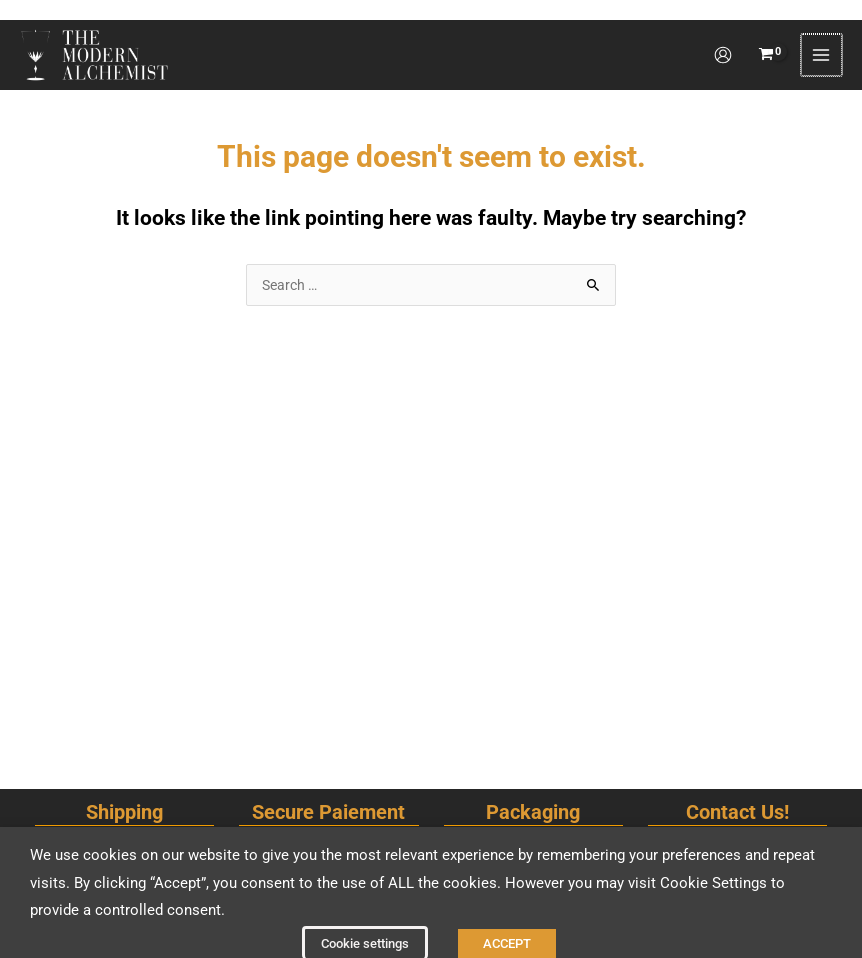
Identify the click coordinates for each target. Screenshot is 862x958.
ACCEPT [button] (507, 923)
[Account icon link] (725, 41)
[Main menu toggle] (822, 41)
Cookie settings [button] (365, 923)
